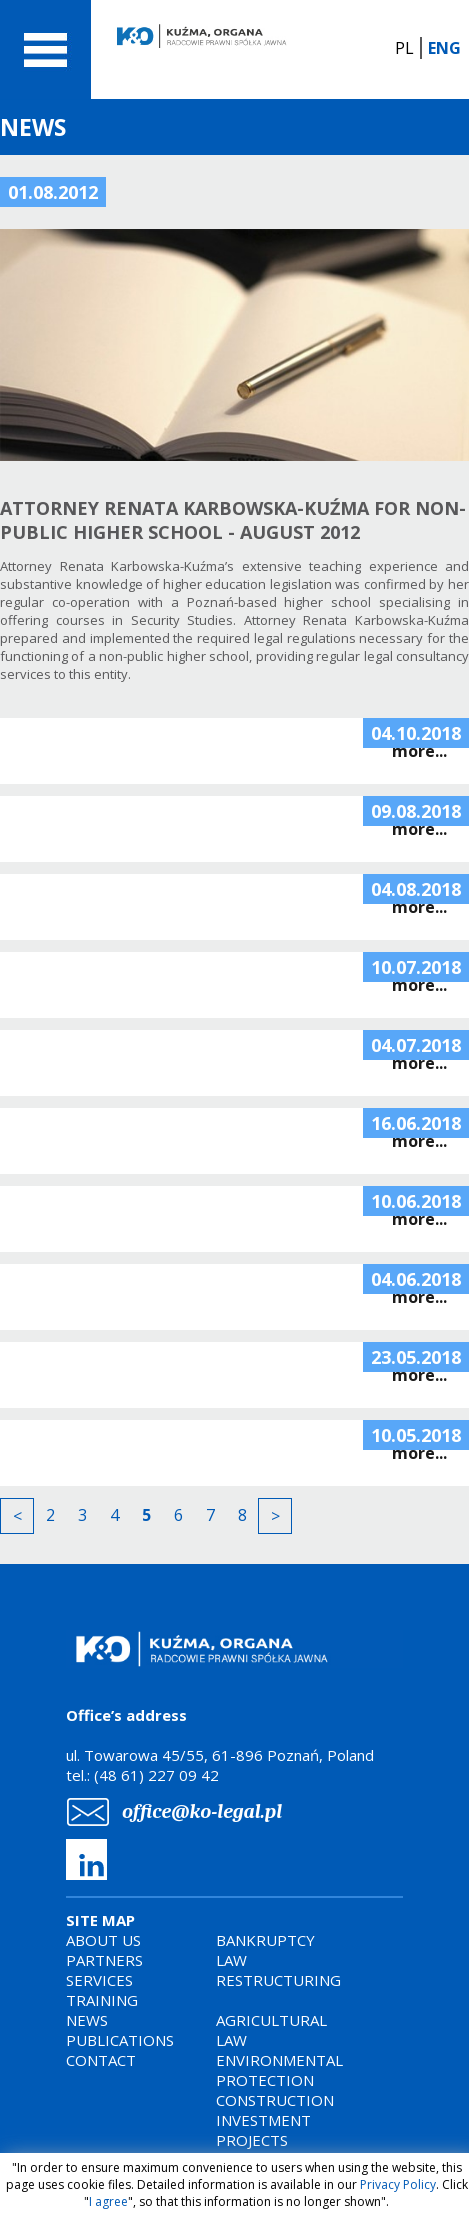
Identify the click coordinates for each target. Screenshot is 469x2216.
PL (404, 48)
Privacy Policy (398, 2184)
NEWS (87, 2020)
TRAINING (102, 2000)
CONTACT (101, 2060)
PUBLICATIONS (120, 2040)
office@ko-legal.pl (202, 1811)
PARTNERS (104, 1960)
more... (419, 751)
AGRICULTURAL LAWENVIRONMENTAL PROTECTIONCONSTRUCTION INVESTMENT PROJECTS (279, 2080)
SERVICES (99, 1980)
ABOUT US (103, 1940)
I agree (108, 2201)
